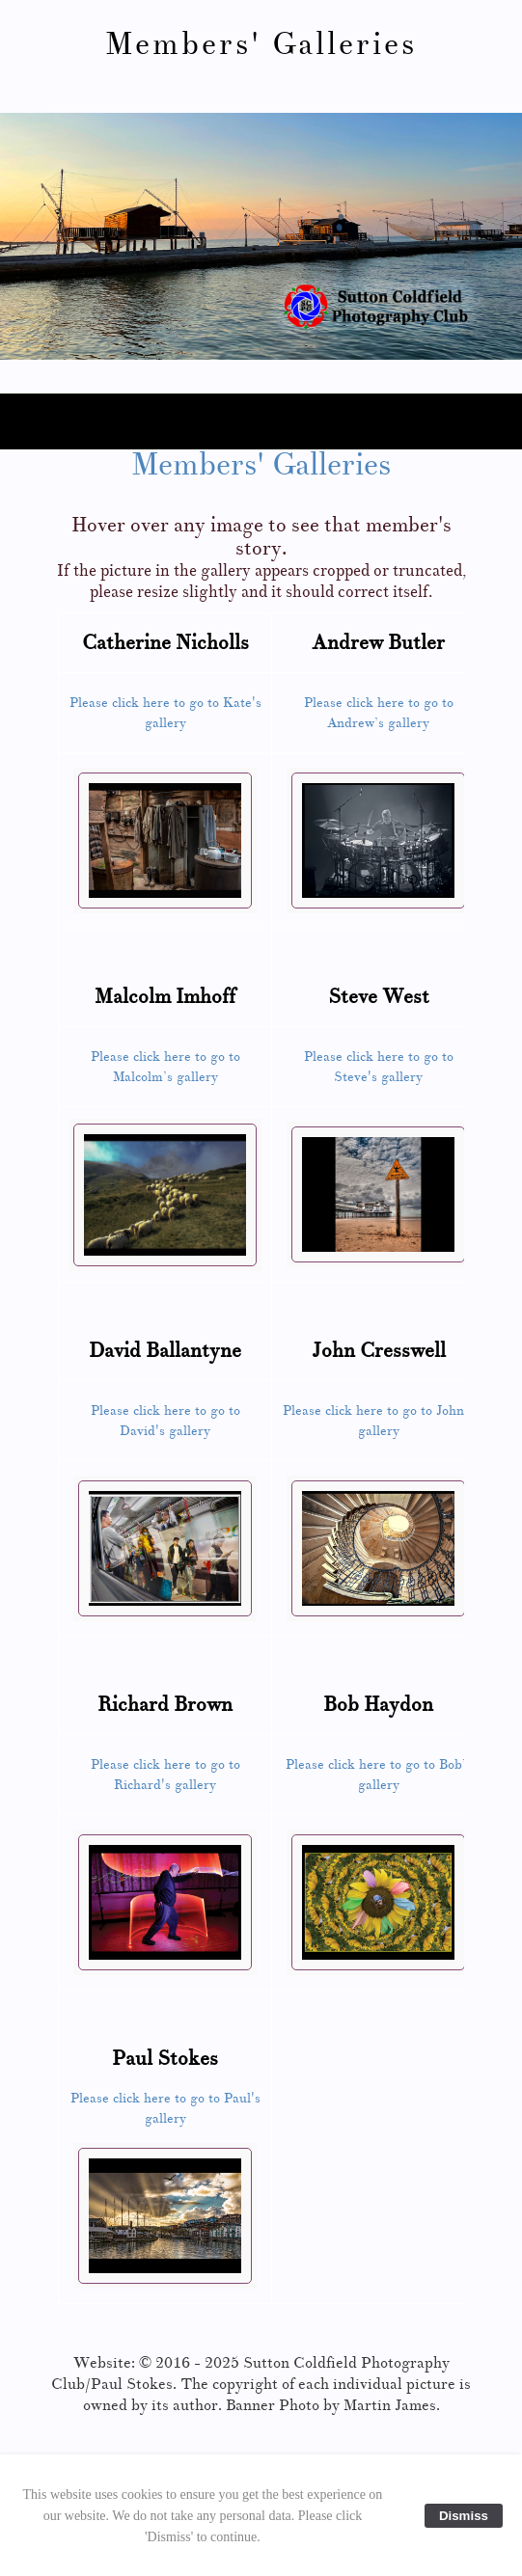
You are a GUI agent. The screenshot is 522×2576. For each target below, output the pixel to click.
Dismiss (463, 2515)
